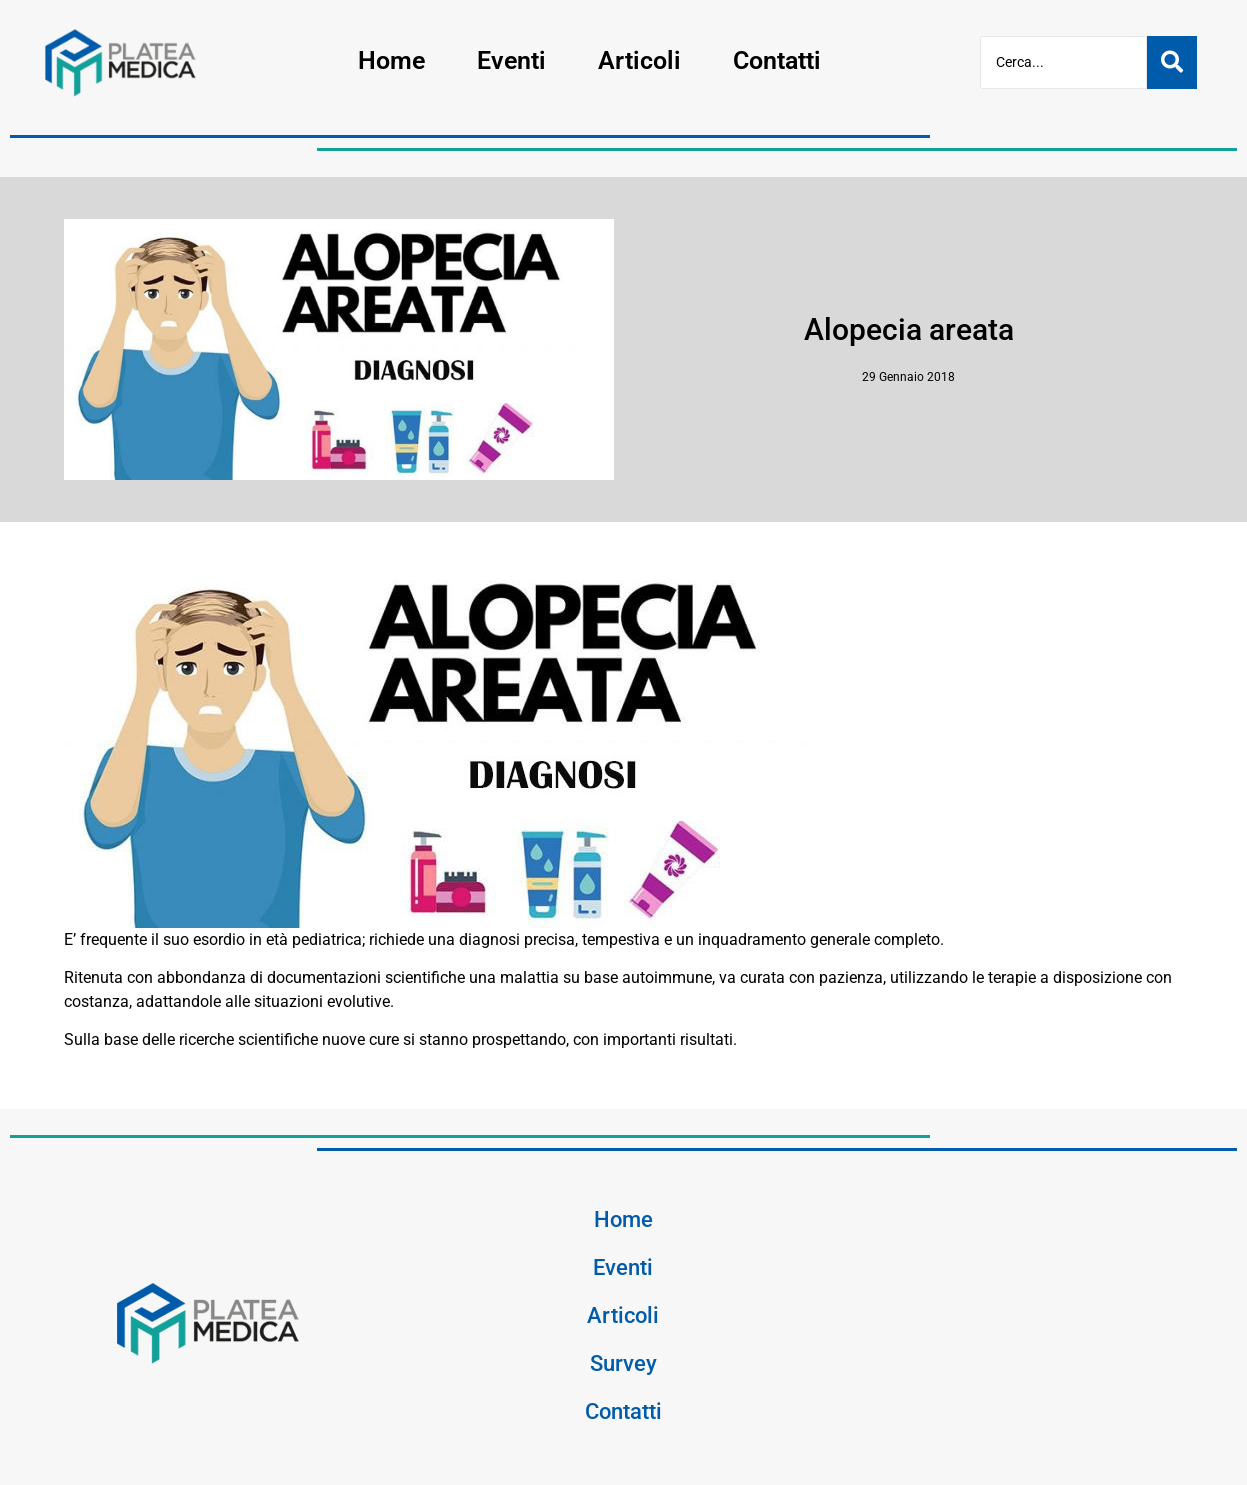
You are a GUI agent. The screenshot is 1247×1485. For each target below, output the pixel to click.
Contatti (777, 60)
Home (391, 60)
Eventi (511, 60)
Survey (623, 1363)
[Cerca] (1063, 62)
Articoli (639, 60)
